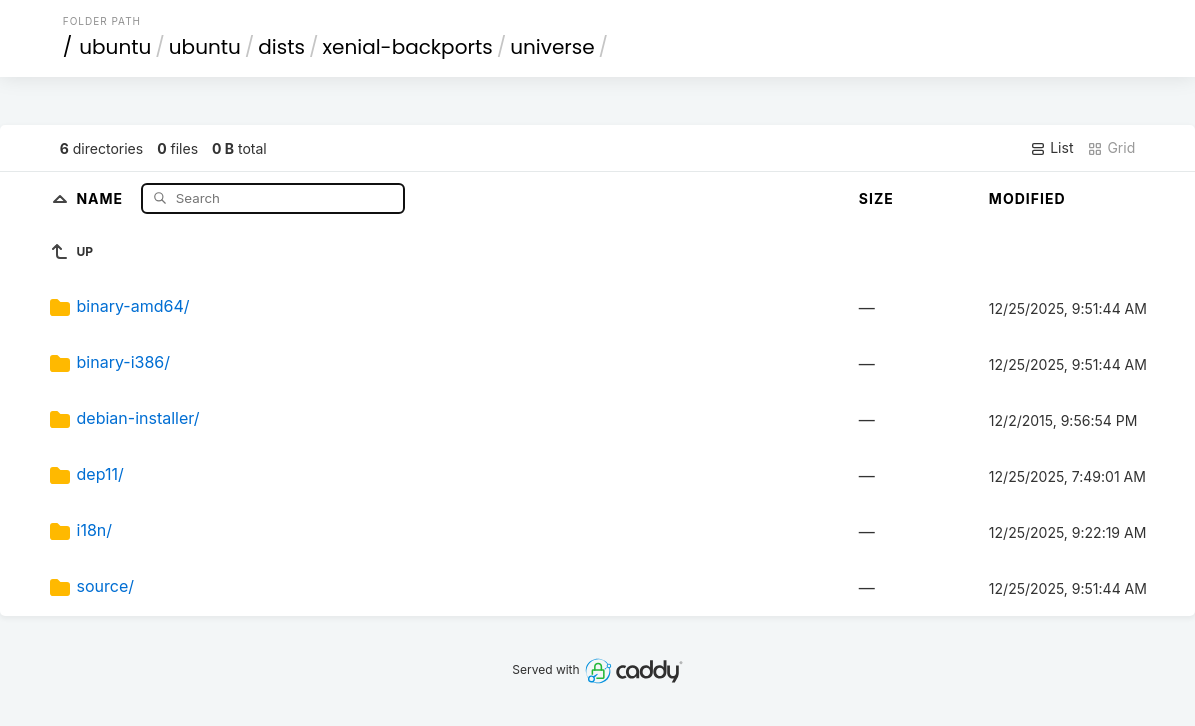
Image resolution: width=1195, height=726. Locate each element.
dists (281, 47)
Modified (1027, 198)
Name (101, 197)
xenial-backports (407, 47)
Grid (1111, 148)
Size (876, 198)
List (1051, 148)
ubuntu (115, 47)
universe (552, 47)
